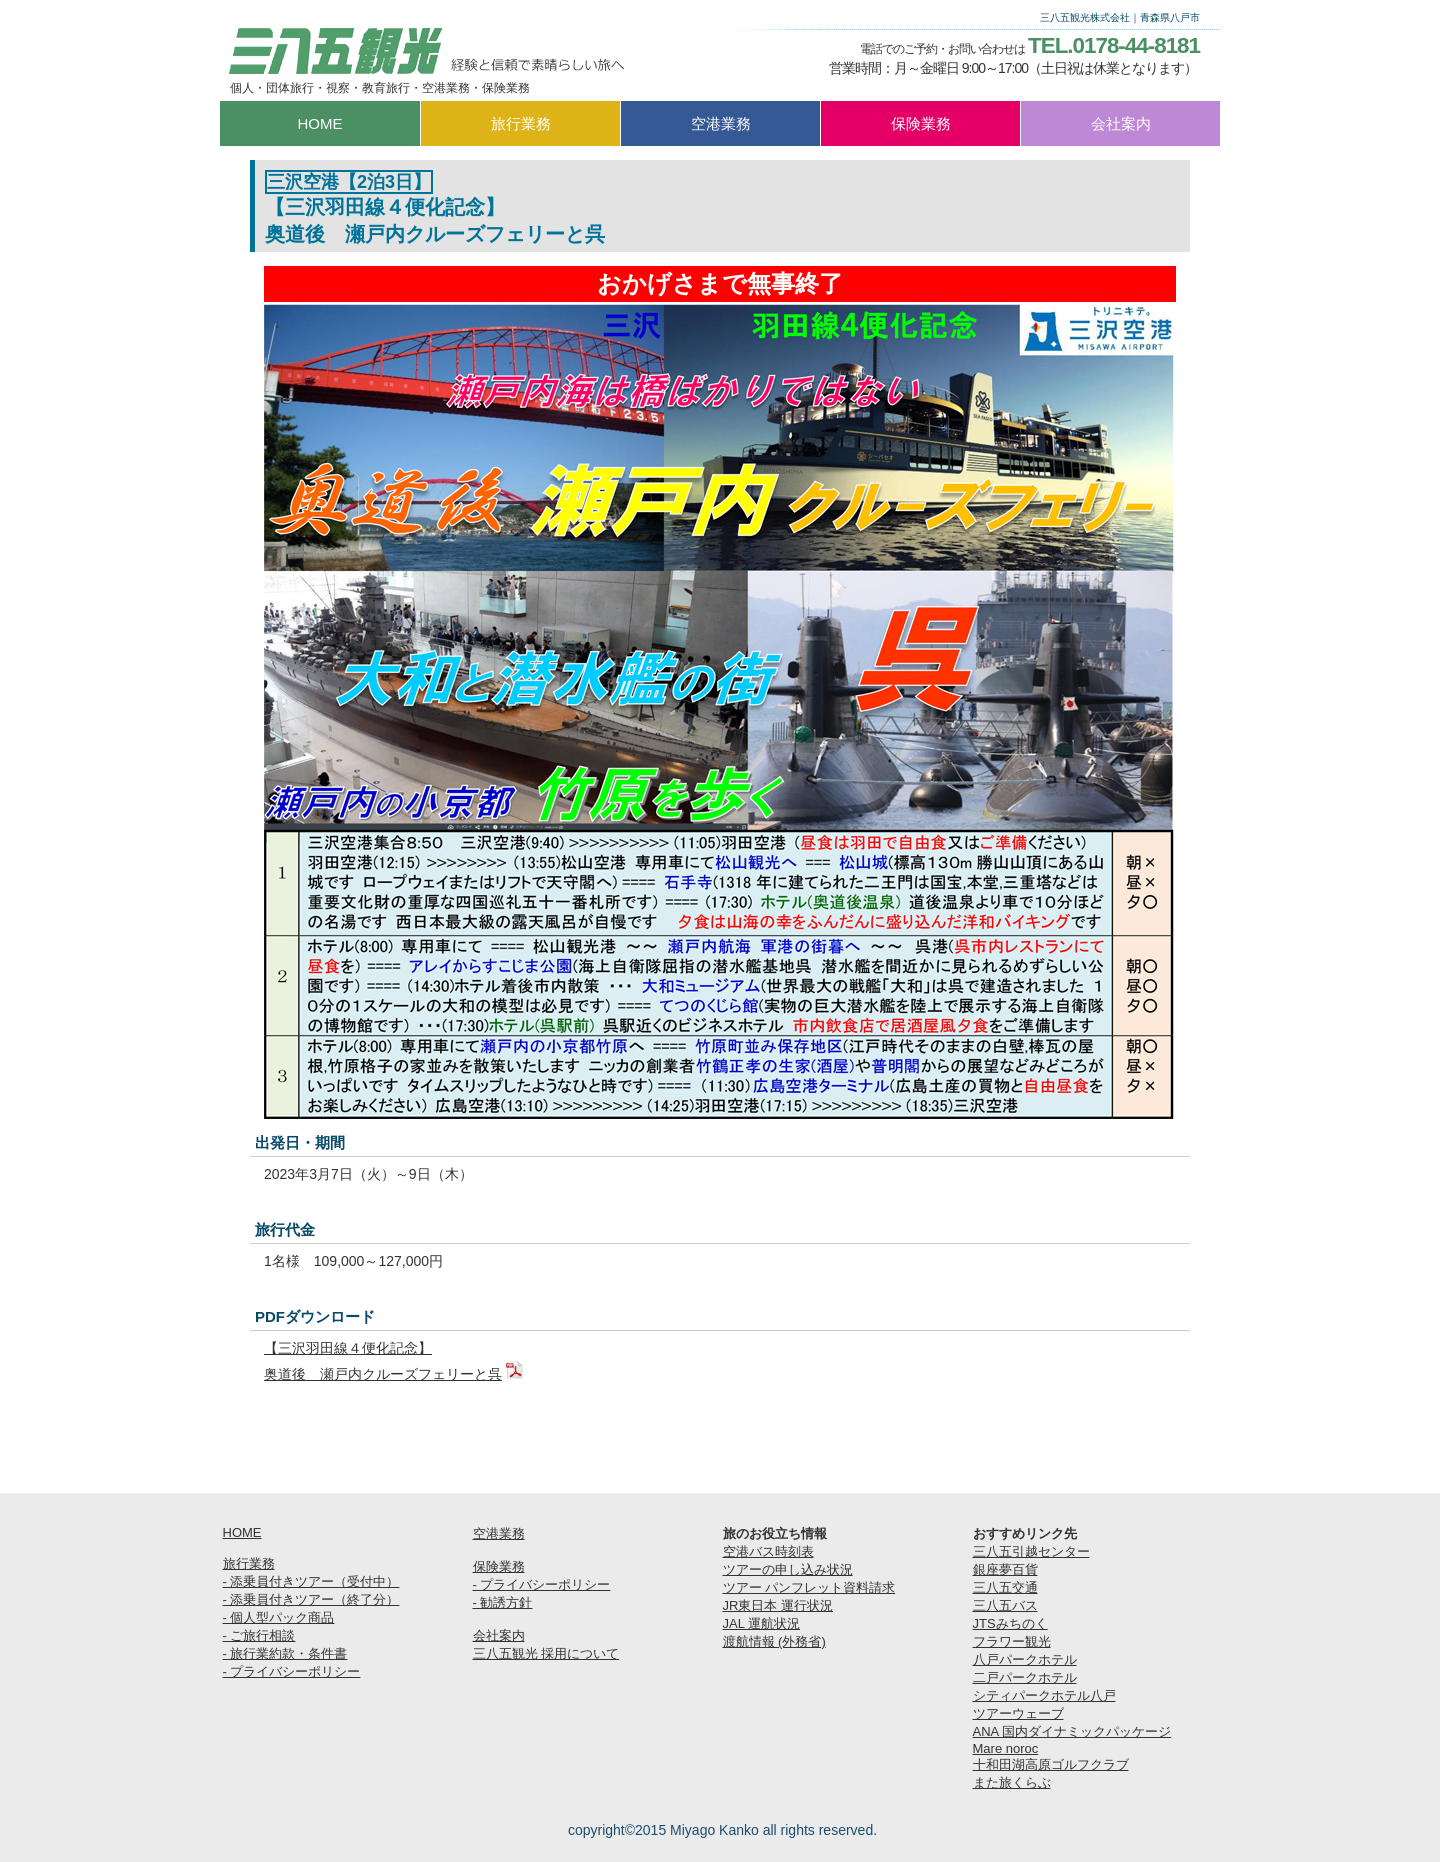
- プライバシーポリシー (292, 1671)
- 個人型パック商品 (279, 1617)
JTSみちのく (1010, 1623)
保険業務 (499, 1566)
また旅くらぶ (1012, 1782)
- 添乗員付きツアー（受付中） (311, 1581)
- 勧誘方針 (503, 1602)
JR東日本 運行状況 (778, 1605)
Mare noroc (1006, 1748)
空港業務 (499, 1533)
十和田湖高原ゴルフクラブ (1051, 1764)
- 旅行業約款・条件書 (285, 1653)
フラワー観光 (1012, 1641)
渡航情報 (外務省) (774, 1641)
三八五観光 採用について (546, 1653)
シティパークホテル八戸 (1044, 1695)
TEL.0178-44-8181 (1114, 45)
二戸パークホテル (1025, 1677)
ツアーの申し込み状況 (788, 1569)
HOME (242, 1532)
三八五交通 (1005, 1587)
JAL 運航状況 (762, 1623)
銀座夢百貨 (1005, 1569)
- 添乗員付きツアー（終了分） (311, 1599)
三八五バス (1005, 1605)
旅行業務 (249, 1563)
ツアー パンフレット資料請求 (809, 1587)
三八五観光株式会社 (424, 51)
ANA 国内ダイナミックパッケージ (1072, 1731)
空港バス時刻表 (768, 1551)
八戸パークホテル (1025, 1659)
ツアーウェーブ (1018, 1713)
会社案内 (499, 1635)
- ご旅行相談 (259, 1635)
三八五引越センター (1031, 1551)
